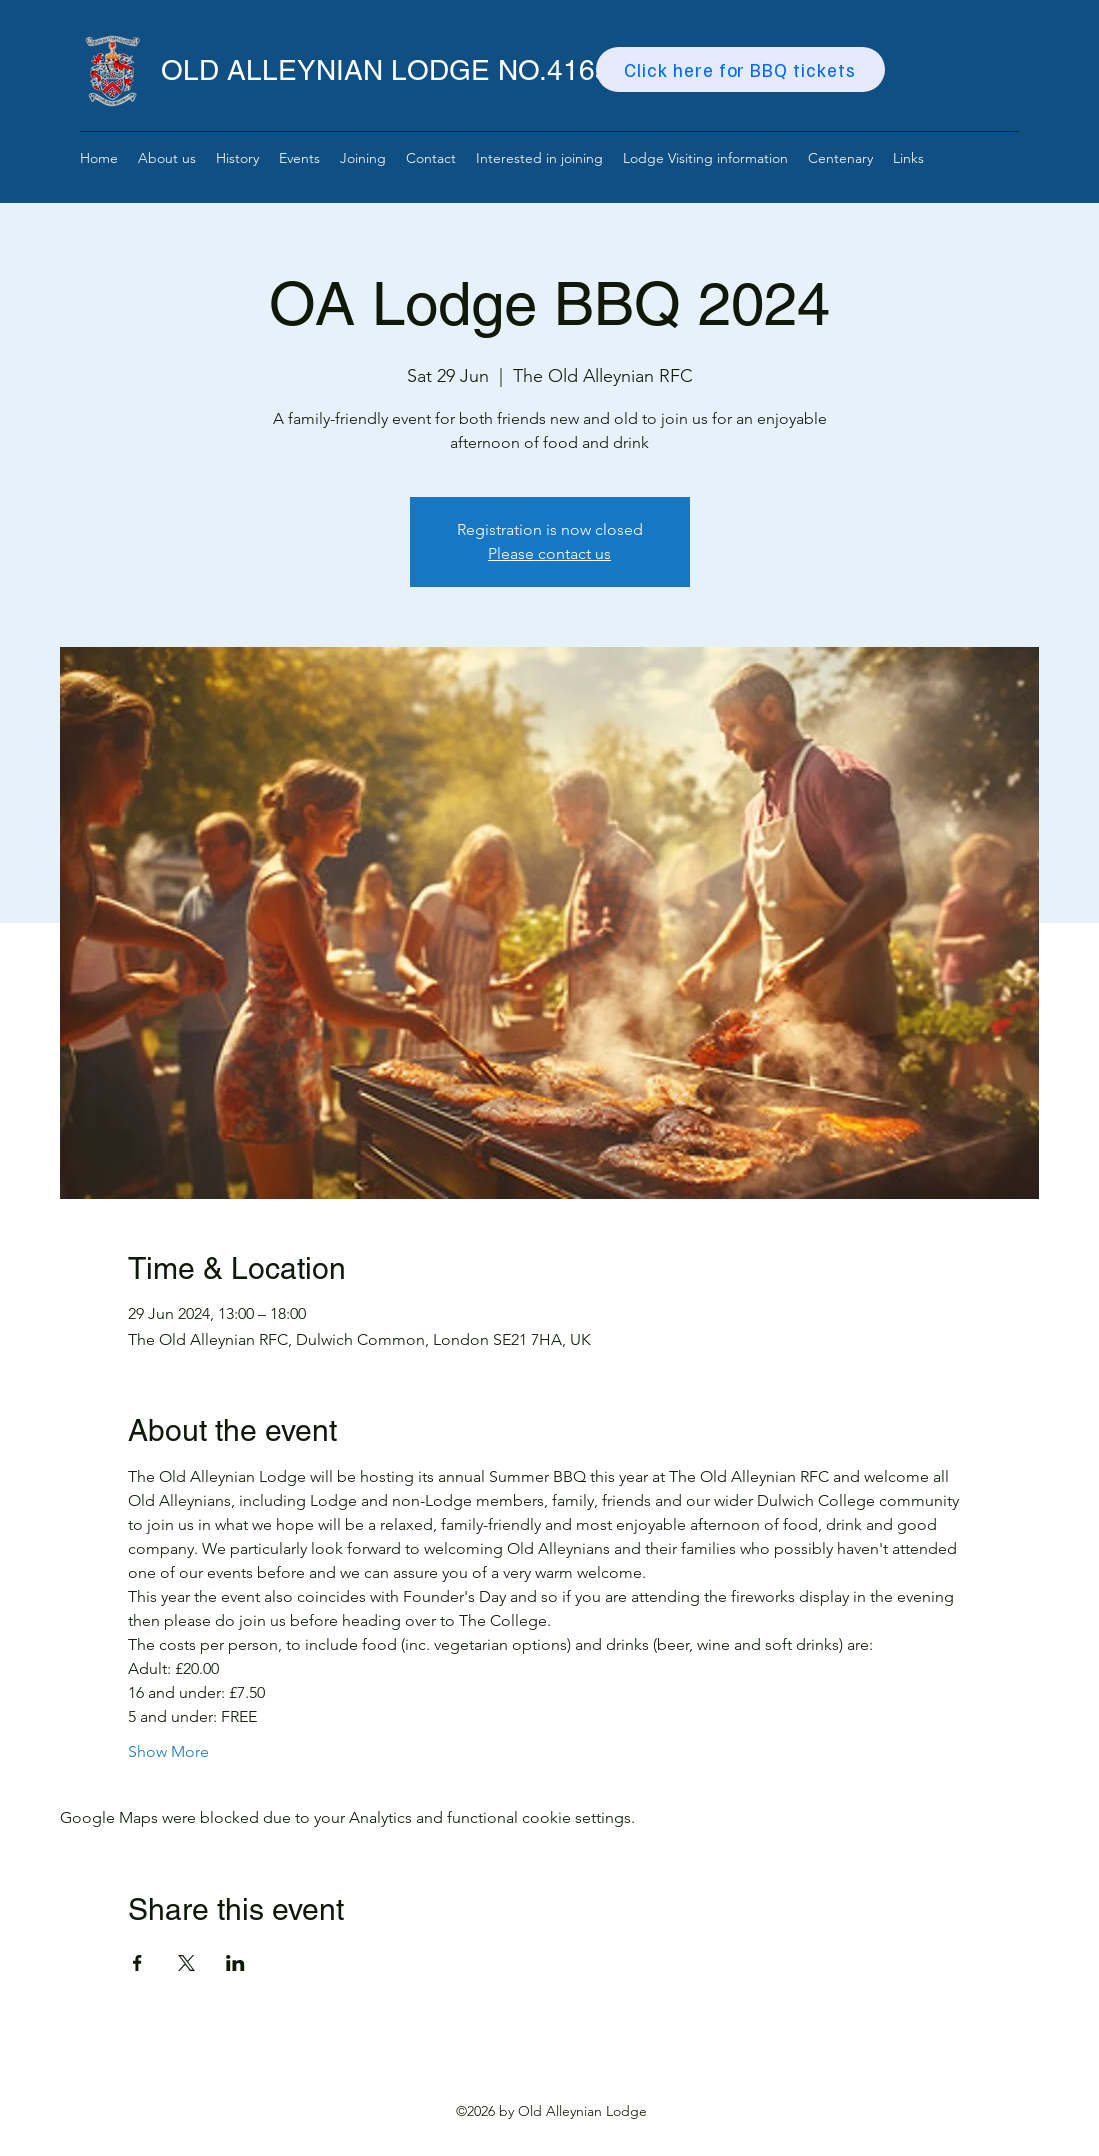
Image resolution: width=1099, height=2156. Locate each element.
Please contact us (549, 553)
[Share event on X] (186, 1963)
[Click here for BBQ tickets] (740, 69)
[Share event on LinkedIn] (235, 1963)
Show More (168, 1751)
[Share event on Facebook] (137, 1963)
